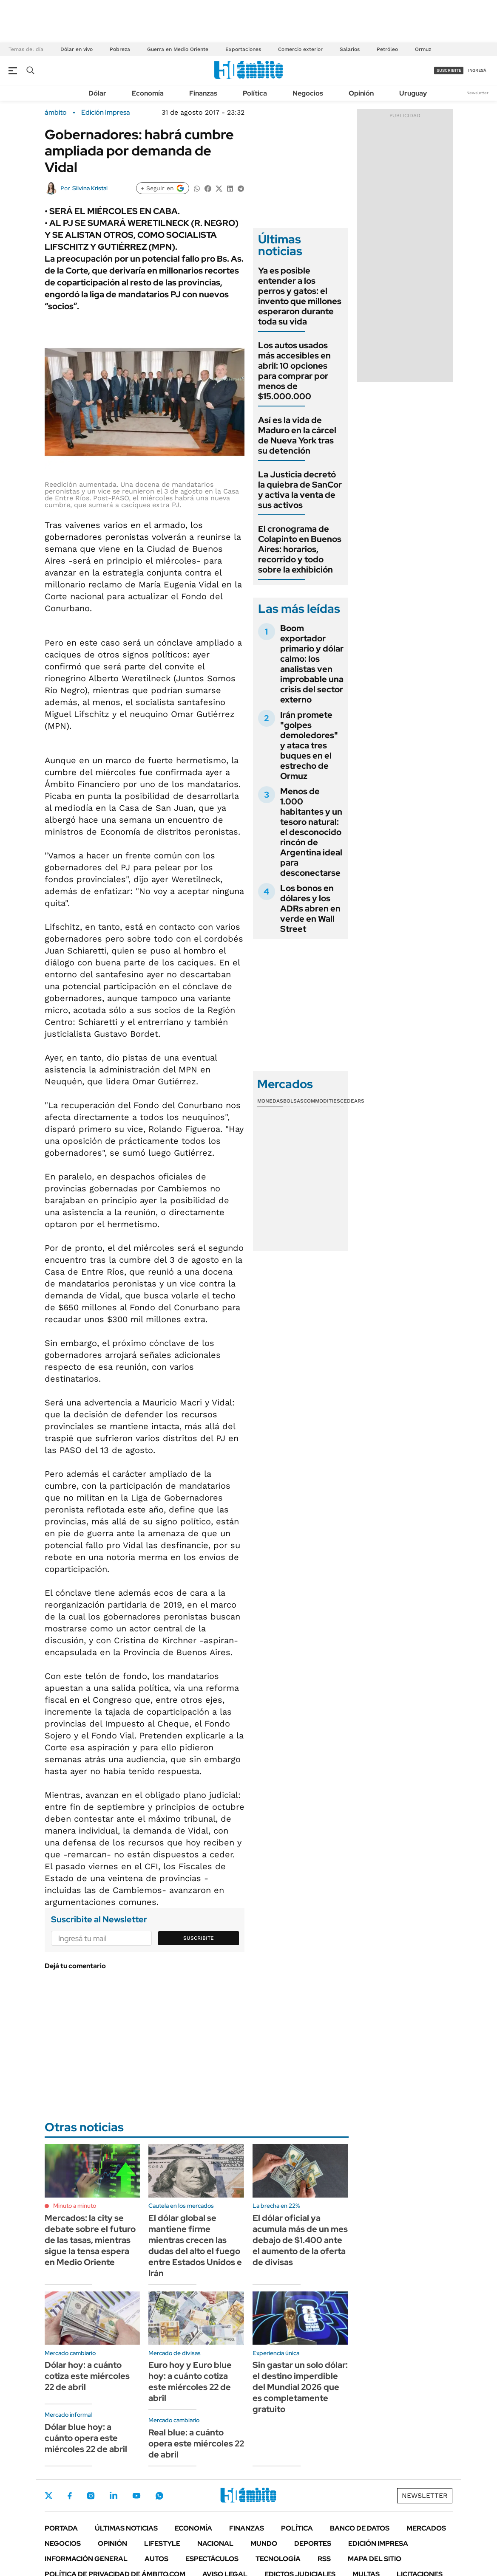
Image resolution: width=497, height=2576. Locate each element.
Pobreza (120, 49)
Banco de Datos (359, 2528)
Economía (148, 93)
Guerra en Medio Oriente (177, 49)
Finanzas (203, 93)
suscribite (449, 70)
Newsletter (477, 92)
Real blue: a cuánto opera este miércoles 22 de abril (196, 2443)
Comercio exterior (300, 49)
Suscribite (198, 1938)
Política (255, 93)
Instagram (90, 2496)
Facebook (70, 2496)
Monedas (270, 1101)
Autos (156, 2558)
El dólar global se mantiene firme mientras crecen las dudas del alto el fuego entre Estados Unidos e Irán (195, 2245)
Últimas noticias (126, 2528)
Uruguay (413, 93)
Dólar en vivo (76, 49)
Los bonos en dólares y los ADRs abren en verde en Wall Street (310, 908)
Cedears (352, 1101)
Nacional (215, 2543)
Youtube (136, 2496)
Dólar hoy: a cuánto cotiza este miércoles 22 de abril (87, 2376)
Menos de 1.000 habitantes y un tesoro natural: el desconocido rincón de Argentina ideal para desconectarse (311, 832)
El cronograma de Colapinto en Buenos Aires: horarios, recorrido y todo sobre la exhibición (299, 549)
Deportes (312, 2543)
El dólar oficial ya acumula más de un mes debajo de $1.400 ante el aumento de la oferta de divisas (300, 2240)
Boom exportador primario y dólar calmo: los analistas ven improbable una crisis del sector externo (312, 664)
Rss (324, 2558)
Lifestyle (162, 2543)
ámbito (56, 112)
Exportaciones (243, 49)
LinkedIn (113, 2496)
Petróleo (387, 49)
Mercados (426, 2528)
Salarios (350, 49)
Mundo (263, 2543)
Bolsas (293, 1101)
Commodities (322, 1101)
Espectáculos (212, 2558)
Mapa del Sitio (374, 2558)
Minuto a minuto (74, 2205)
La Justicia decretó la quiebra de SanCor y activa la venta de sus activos (300, 490)
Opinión (361, 93)
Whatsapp (159, 2496)
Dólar (97, 93)
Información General (86, 2558)
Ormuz (423, 49)
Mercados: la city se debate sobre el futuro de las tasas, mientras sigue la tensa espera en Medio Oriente (90, 2240)
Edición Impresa (378, 2543)
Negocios (308, 93)
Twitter (49, 2495)
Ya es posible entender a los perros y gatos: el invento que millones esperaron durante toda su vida (299, 296)
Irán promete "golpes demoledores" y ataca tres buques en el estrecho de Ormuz (309, 745)
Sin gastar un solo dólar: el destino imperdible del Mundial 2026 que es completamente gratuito (300, 2387)
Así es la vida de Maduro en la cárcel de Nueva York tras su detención (297, 435)
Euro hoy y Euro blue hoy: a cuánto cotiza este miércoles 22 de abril (190, 2381)
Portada (61, 2528)
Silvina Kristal (90, 188)
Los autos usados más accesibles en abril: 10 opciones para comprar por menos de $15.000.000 (294, 371)
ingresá (477, 70)
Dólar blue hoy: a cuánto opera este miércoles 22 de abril (86, 2438)
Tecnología (278, 2558)
